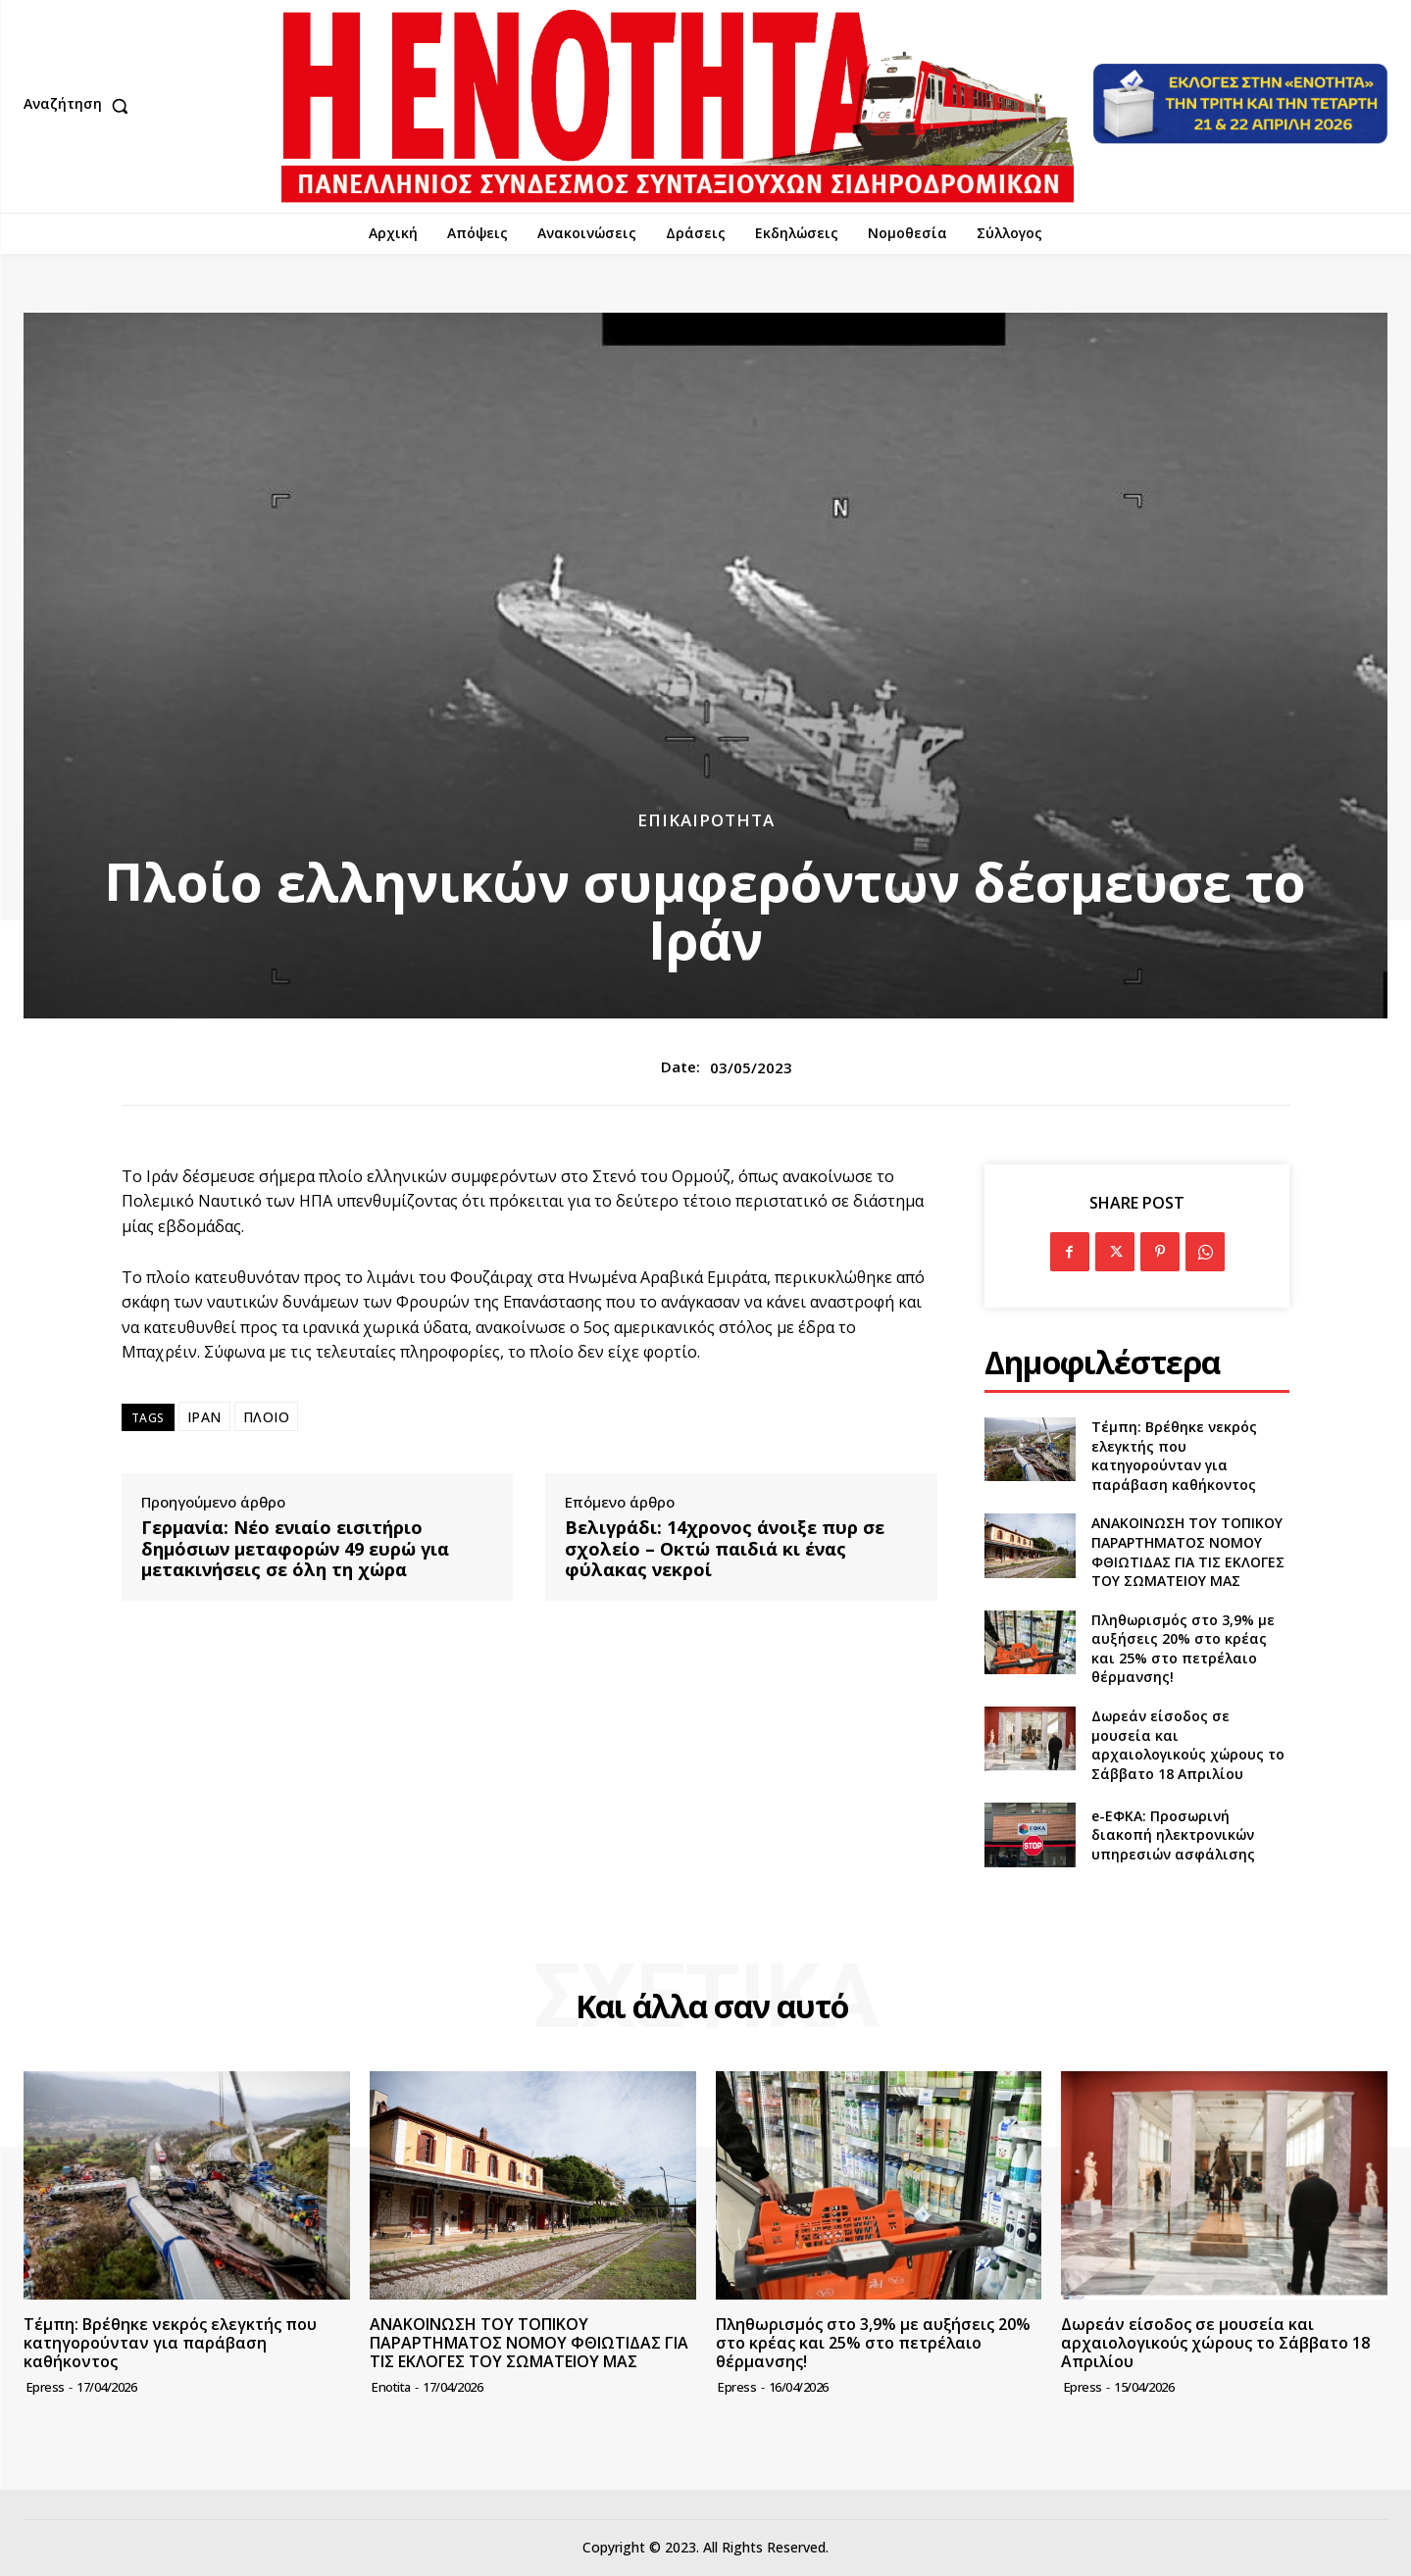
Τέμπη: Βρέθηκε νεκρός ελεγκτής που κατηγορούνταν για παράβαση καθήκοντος (1174, 1455)
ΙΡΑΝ (204, 1417)
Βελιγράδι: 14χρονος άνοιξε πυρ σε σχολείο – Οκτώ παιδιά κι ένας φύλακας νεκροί (724, 1549)
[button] (80, 105)
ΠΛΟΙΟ (266, 1417)
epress (45, 2387)
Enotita (391, 2387)
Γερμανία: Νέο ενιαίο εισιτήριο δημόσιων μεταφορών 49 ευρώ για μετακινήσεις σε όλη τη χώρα (295, 1549)
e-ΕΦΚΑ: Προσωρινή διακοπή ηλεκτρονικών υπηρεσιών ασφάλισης (1173, 1835)
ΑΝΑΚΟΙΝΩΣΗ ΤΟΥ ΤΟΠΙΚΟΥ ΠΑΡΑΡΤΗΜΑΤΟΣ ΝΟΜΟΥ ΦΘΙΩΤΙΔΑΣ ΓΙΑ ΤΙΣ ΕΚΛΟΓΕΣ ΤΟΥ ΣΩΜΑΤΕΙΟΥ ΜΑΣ (1188, 1551)
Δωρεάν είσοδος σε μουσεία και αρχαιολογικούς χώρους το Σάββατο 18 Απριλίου (1188, 1745)
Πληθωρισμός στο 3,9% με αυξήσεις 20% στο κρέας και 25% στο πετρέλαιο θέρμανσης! (1183, 1648)
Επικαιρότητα (706, 820)
